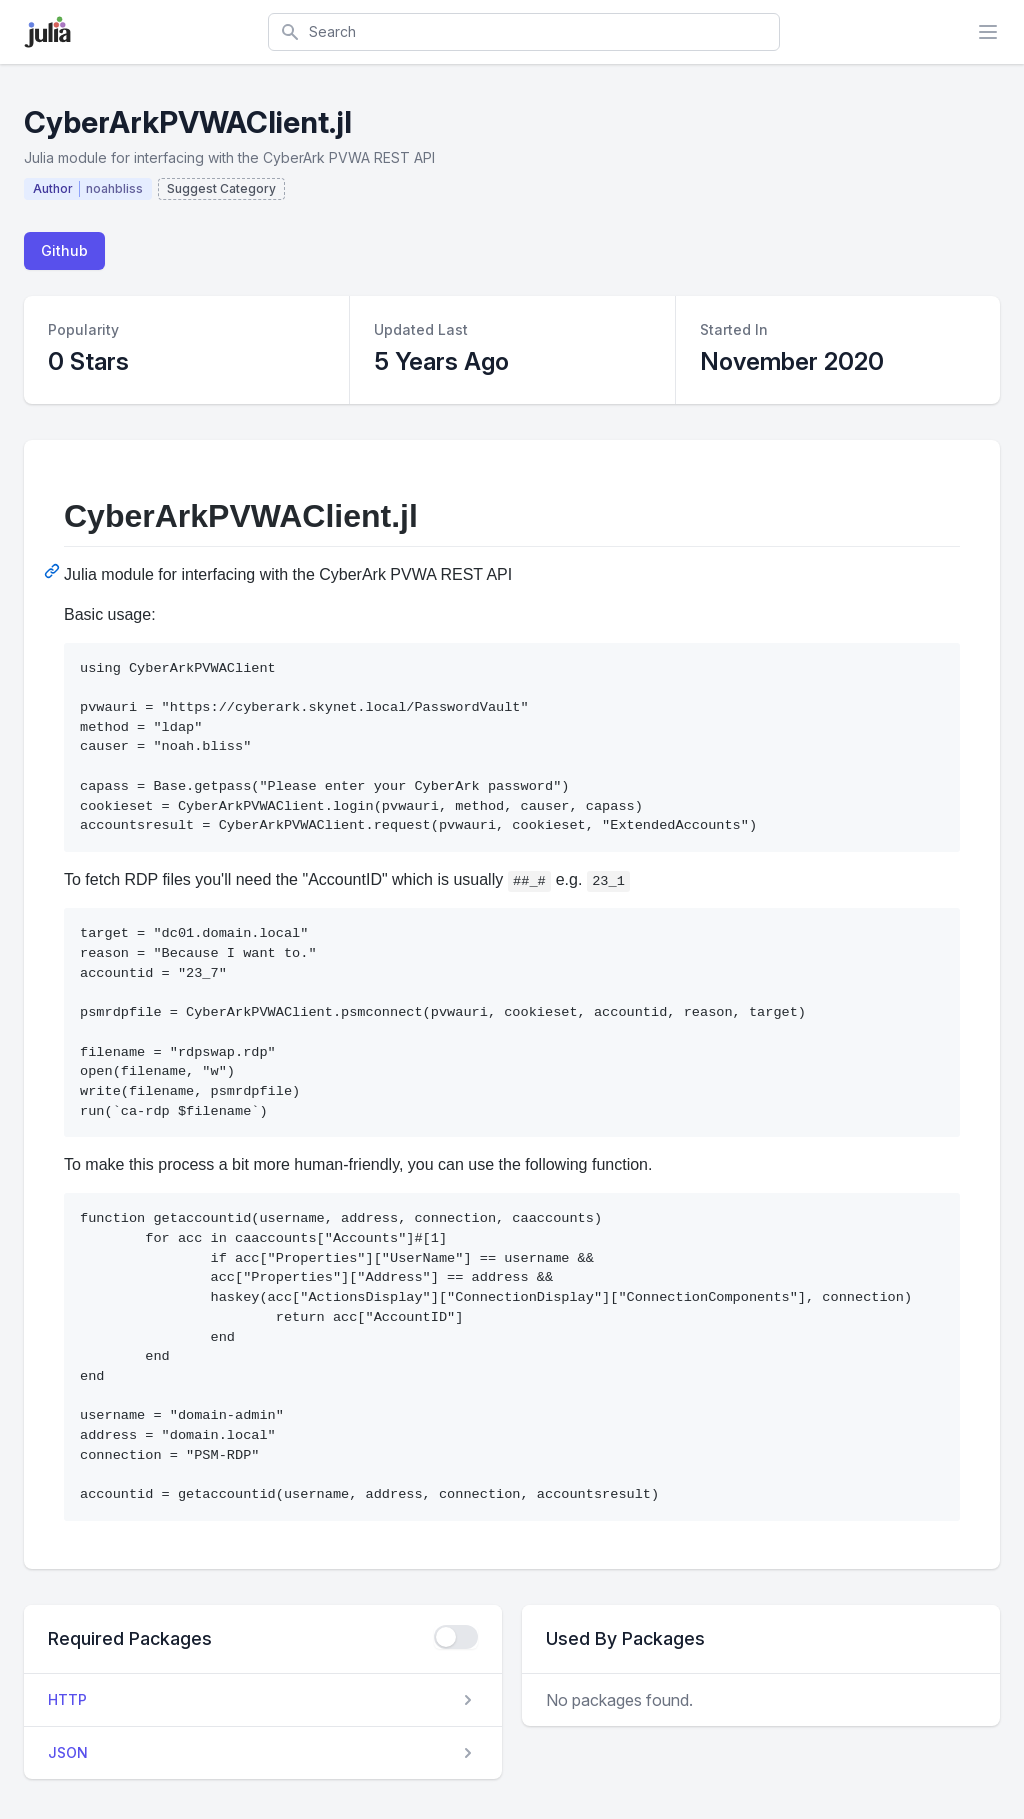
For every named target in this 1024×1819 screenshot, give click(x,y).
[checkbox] (456, 1637)
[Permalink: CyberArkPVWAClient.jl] (54, 571)
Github (64, 250)
